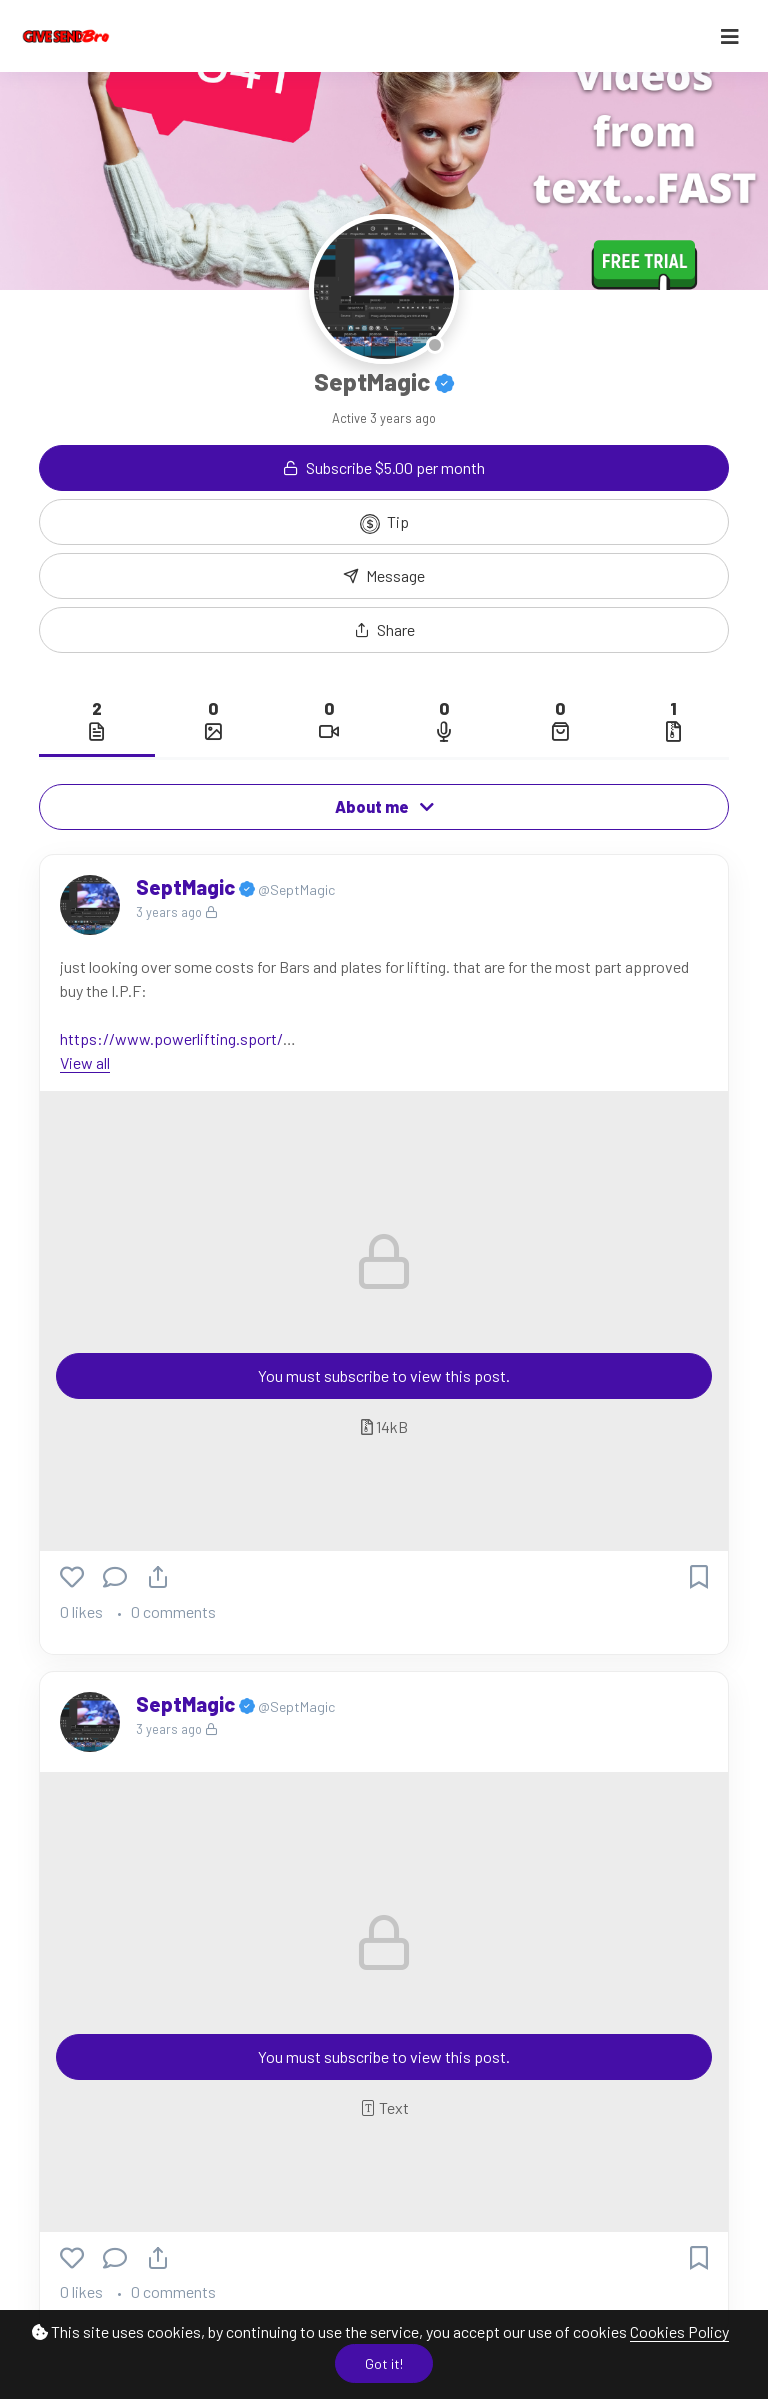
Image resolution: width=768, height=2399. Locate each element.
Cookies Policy (679, 2331)
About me (384, 806)
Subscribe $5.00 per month (384, 467)
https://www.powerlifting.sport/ (171, 1038)
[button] (384, 630)
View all (85, 1062)
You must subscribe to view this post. (384, 1375)
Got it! (384, 2363)
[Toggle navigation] (730, 36)
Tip (384, 523)
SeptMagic (187, 887)
